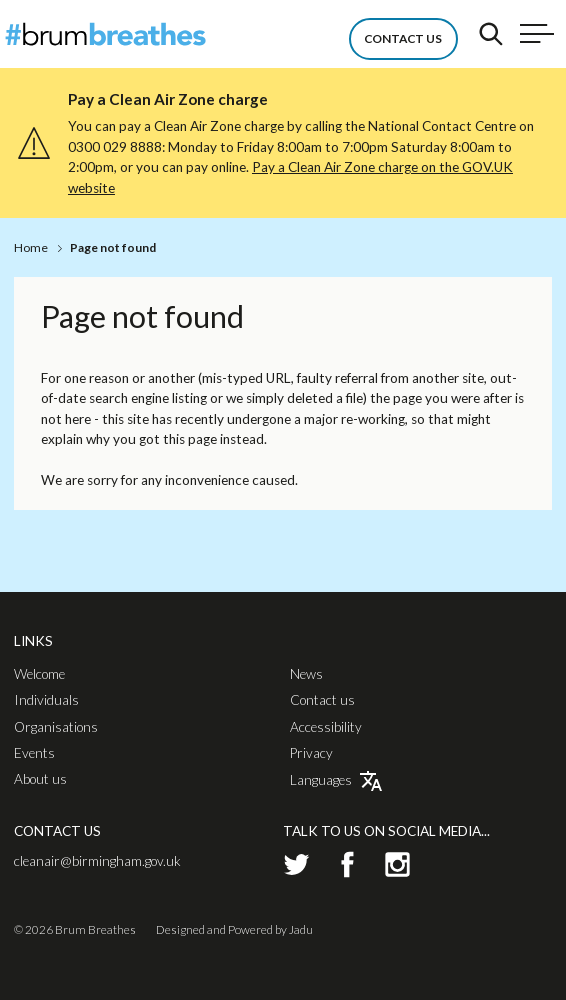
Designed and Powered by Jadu (234, 929)
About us (40, 780)
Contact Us (403, 38)
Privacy (311, 754)
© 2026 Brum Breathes (75, 929)
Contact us (322, 701)
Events (34, 754)
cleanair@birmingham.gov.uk (97, 861)
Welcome (39, 675)
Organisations (56, 728)
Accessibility (326, 728)
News (306, 675)
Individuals (46, 701)
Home (31, 247)
